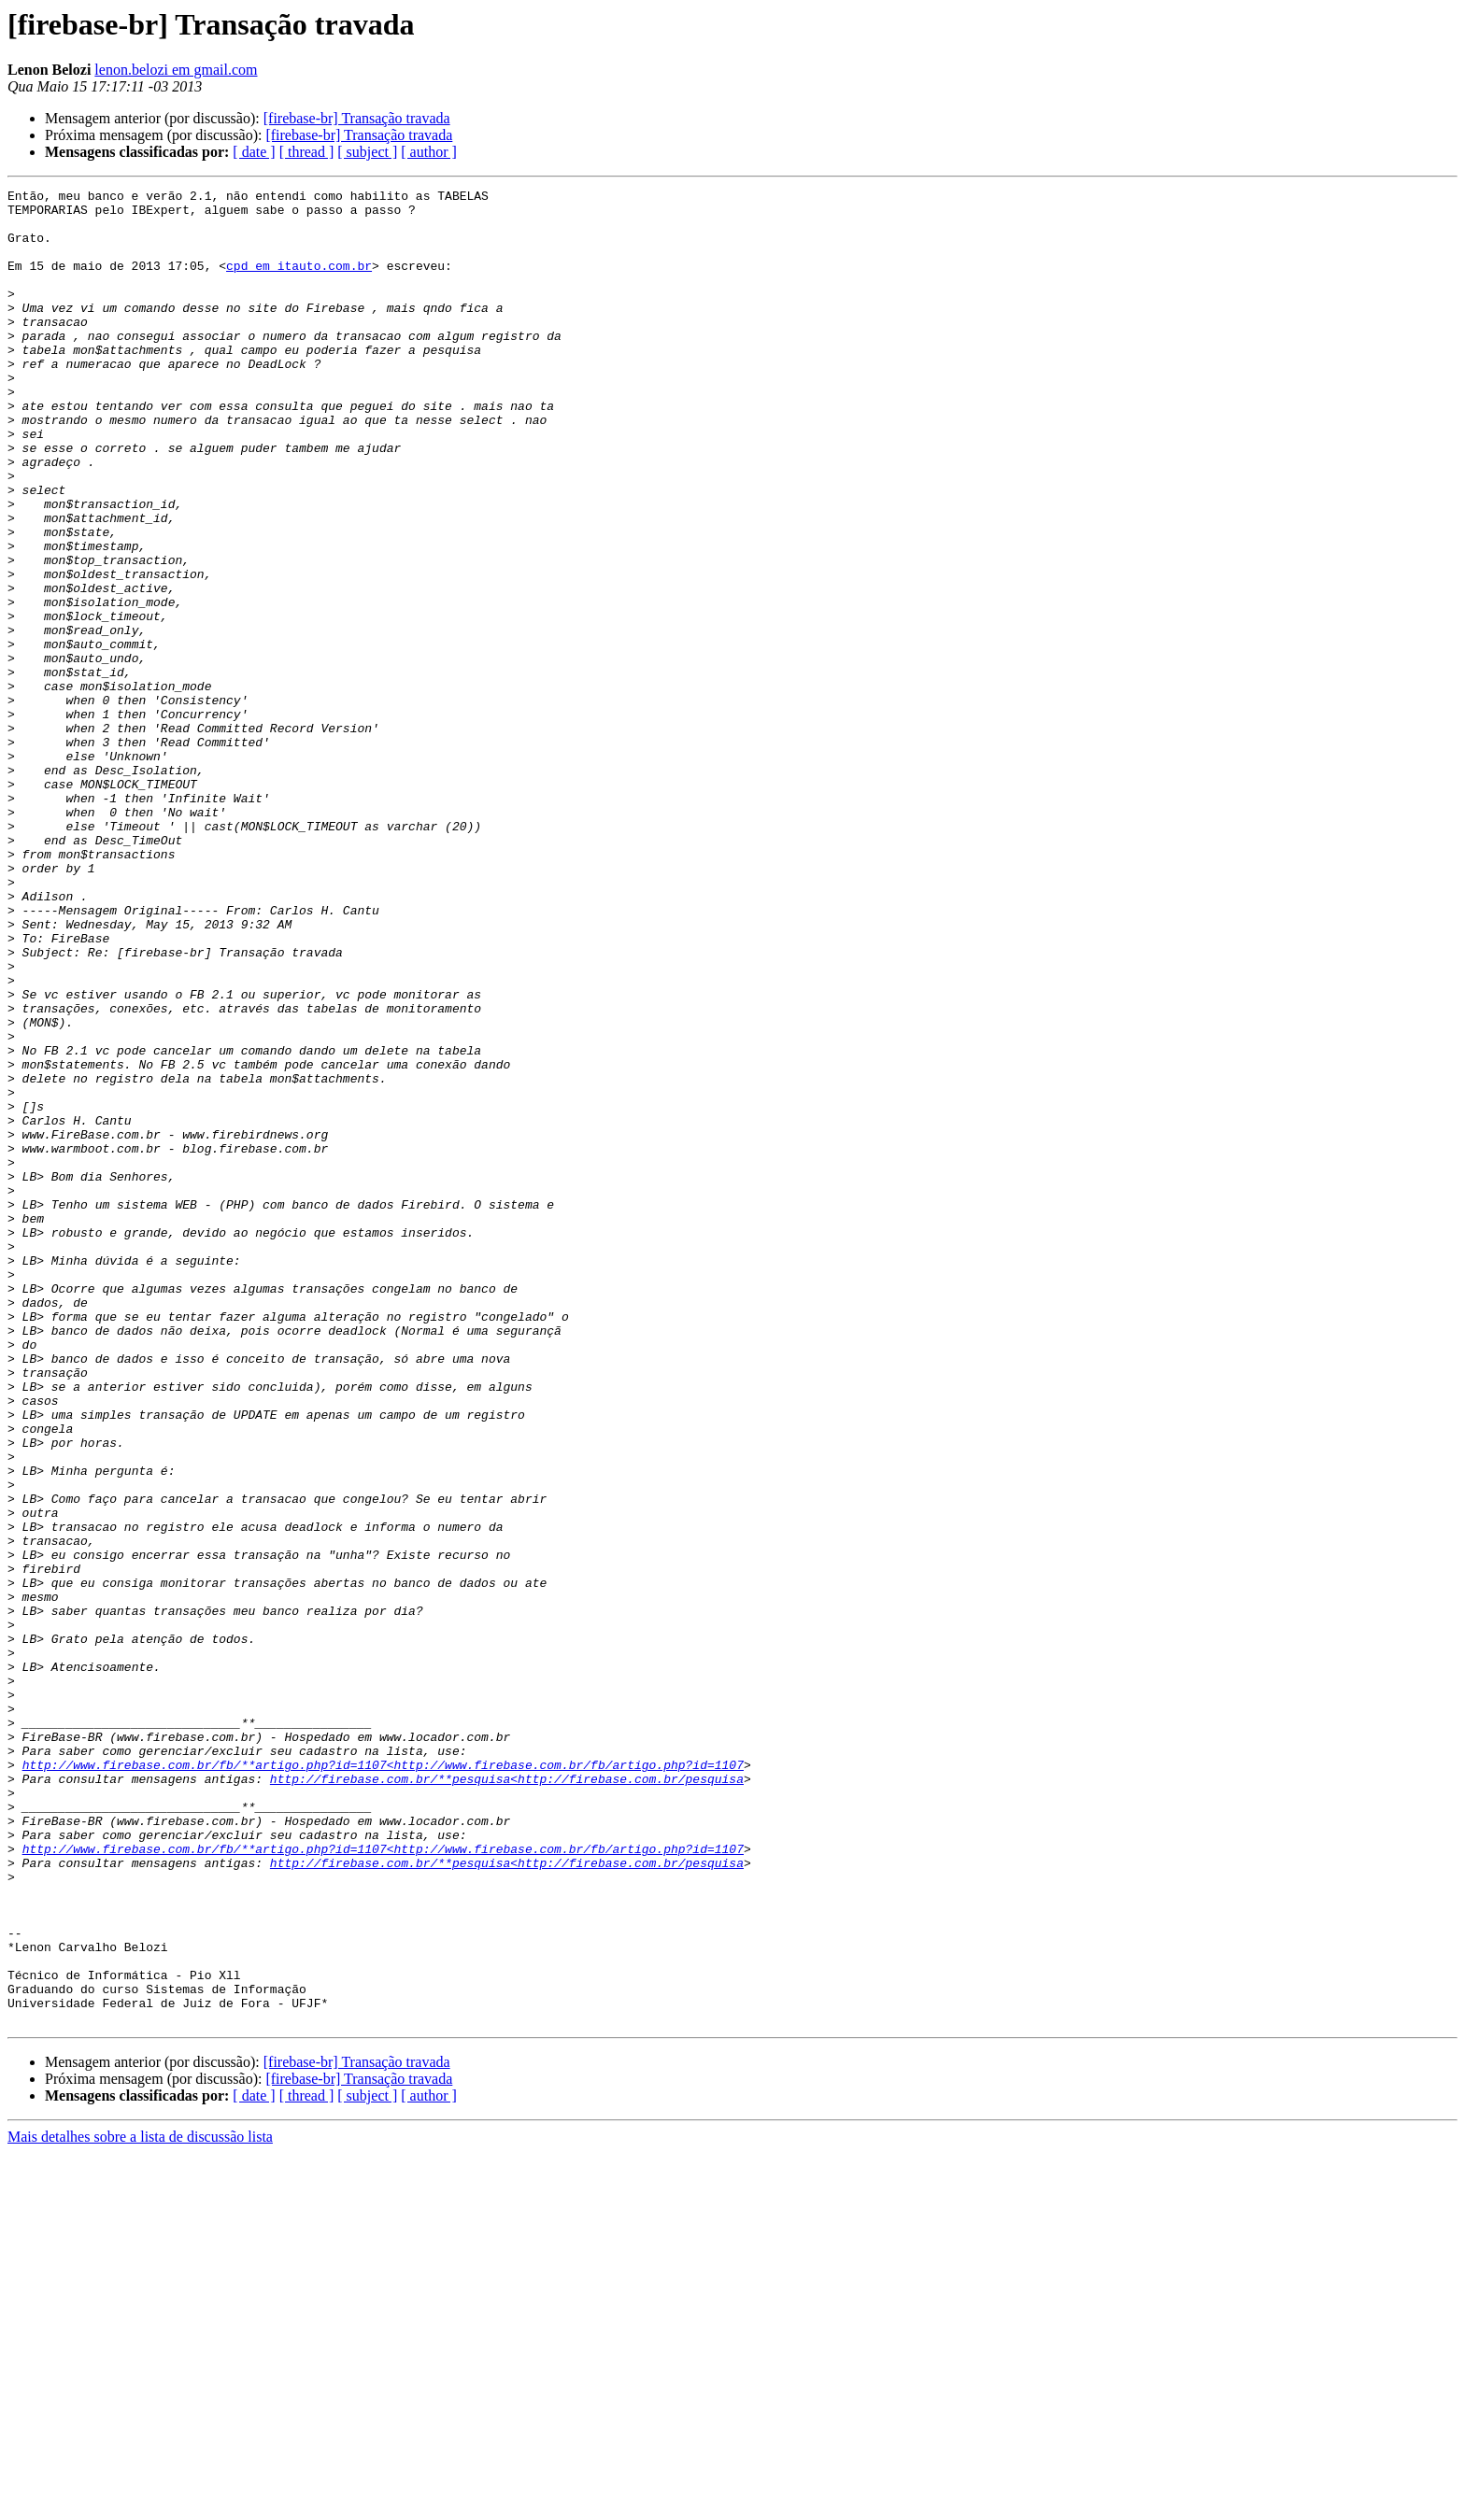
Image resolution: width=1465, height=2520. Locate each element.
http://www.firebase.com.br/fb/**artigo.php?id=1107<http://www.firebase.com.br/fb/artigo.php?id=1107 (383, 2081)
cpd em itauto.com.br (299, 282)
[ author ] (429, 152)
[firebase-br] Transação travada (356, 118)
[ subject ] (367, 152)
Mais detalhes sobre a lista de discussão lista (140, 2504)
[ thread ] (306, 152)
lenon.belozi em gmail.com (175, 70)
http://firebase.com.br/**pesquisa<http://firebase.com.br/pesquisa (507, 2097)
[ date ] (254, 152)
